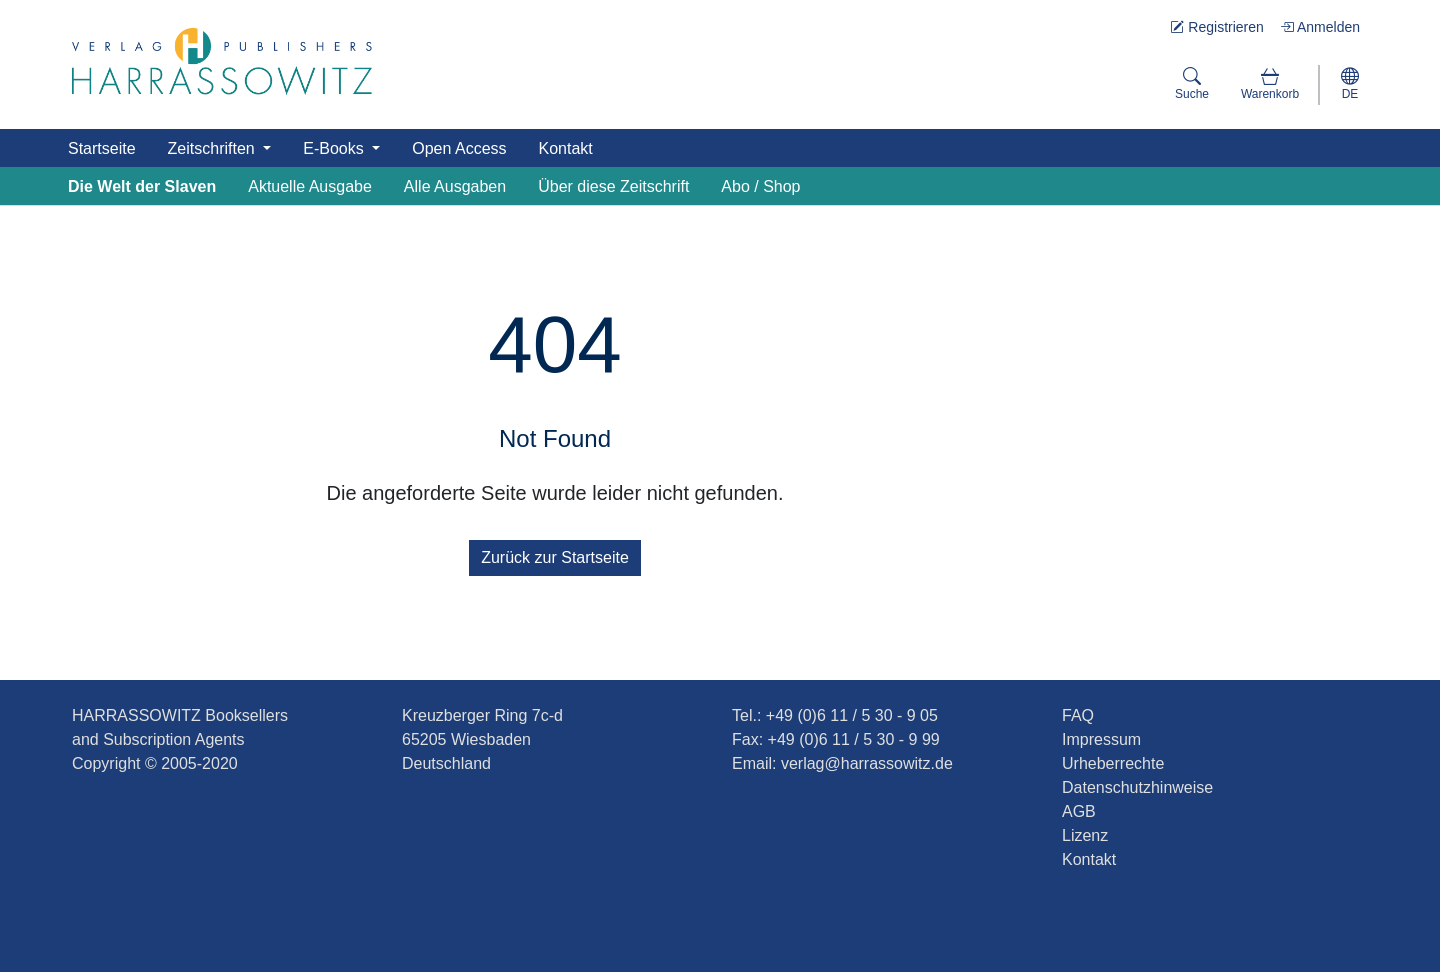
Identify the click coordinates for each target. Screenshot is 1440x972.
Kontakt (566, 148)
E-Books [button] (335, 148)
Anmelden (1320, 27)
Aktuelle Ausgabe (310, 186)
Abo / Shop (760, 186)
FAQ (1078, 715)
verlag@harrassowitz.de (867, 763)
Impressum (1101, 739)
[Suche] (1192, 85)
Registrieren (1216, 27)
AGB (1079, 811)
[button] (1270, 85)
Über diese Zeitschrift (613, 186)
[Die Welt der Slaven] (222, 61)
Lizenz (1085, 835)
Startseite (102, 148)
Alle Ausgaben (455, 186)
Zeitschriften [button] (214, 148)
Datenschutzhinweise (1137, 787)
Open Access (459, 148)
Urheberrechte (1113, 763)
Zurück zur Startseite (555, 557)
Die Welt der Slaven (142, 186)
